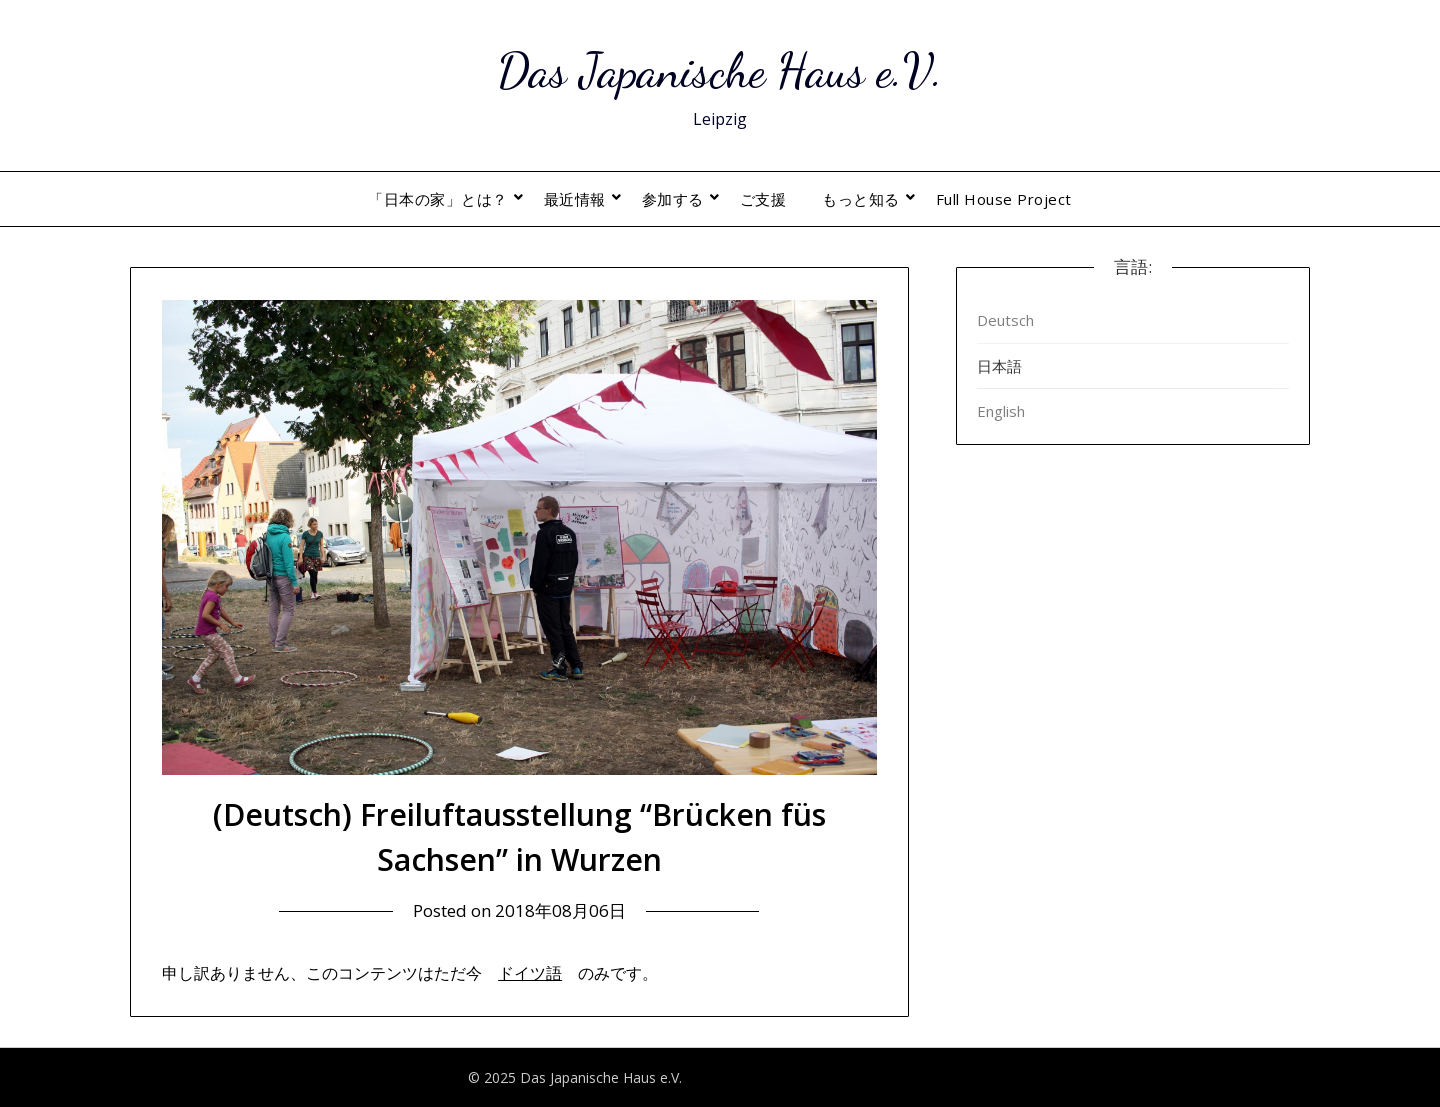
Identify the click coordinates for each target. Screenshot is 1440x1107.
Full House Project (1004, 199)
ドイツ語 (530, 973)
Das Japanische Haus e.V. (720, 70)
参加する (673, 199)
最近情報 (575, 199)
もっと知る (861, 199)
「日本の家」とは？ (438, 199)
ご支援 (763, 199)
